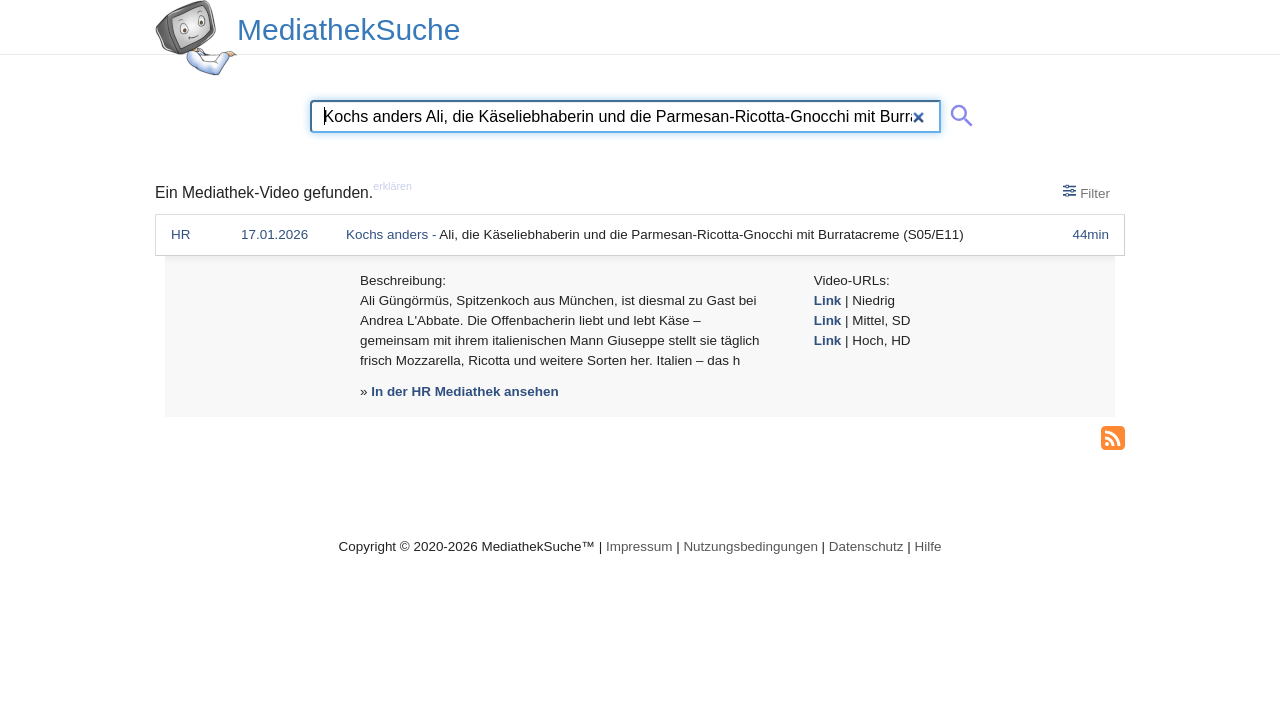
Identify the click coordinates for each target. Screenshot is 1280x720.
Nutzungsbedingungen (750, 546)
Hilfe (928, 546)
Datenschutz (866, 546)
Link (828, 300)
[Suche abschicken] (958, 112)
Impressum (639, 546)
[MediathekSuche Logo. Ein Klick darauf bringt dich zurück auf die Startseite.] (196, 38)
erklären (392, 186)
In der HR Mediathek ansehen (464, 391)
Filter (1086, 192)
